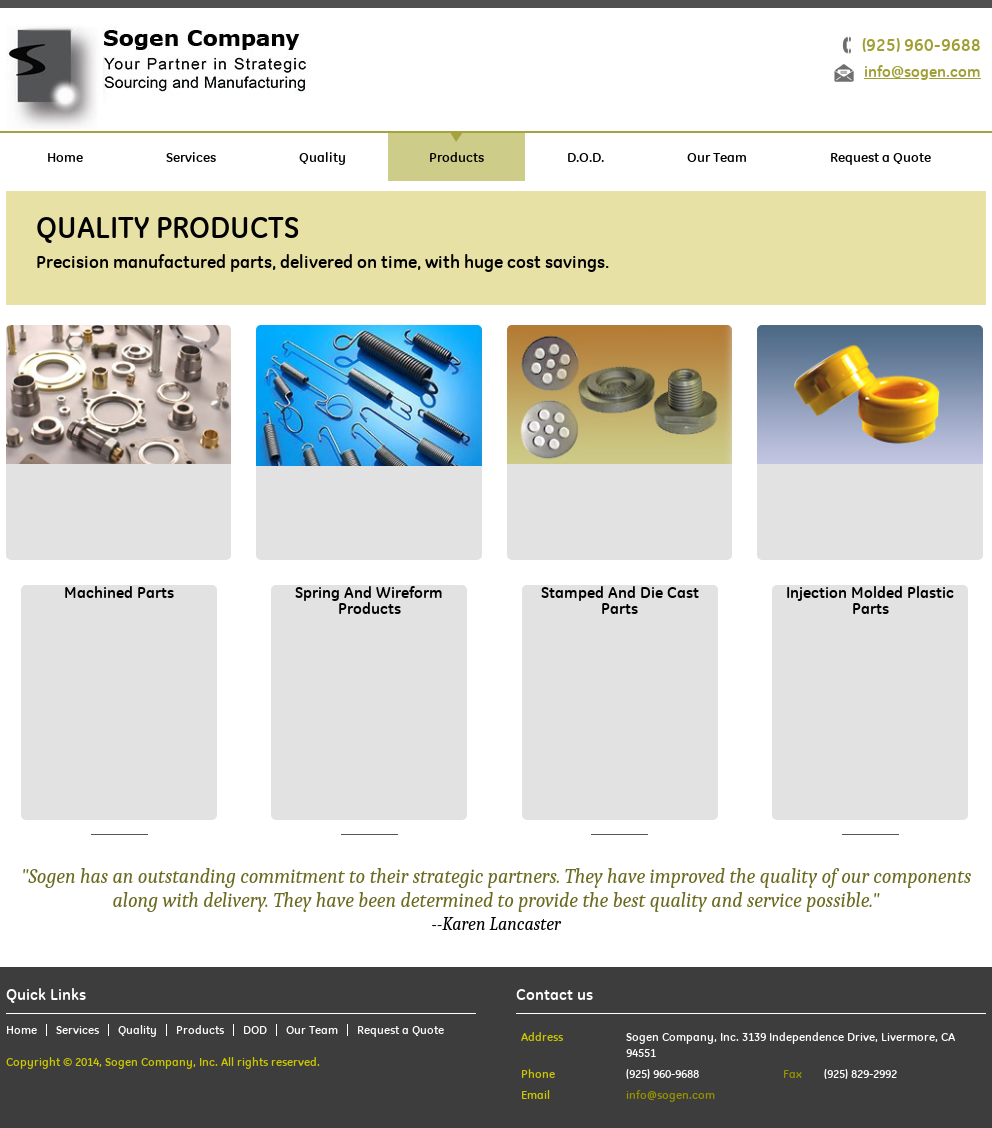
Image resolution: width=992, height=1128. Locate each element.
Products (456, 157)
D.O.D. (585, 157)
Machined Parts (119, 593)
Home (65, 157)
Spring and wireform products (369, 601)
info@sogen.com (922, 72)
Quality (322, 157)
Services (191, 157)
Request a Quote (880, 157)
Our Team (717, 157)
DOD (255, 1030)
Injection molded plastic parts (870, 601)
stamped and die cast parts (620, 601)
